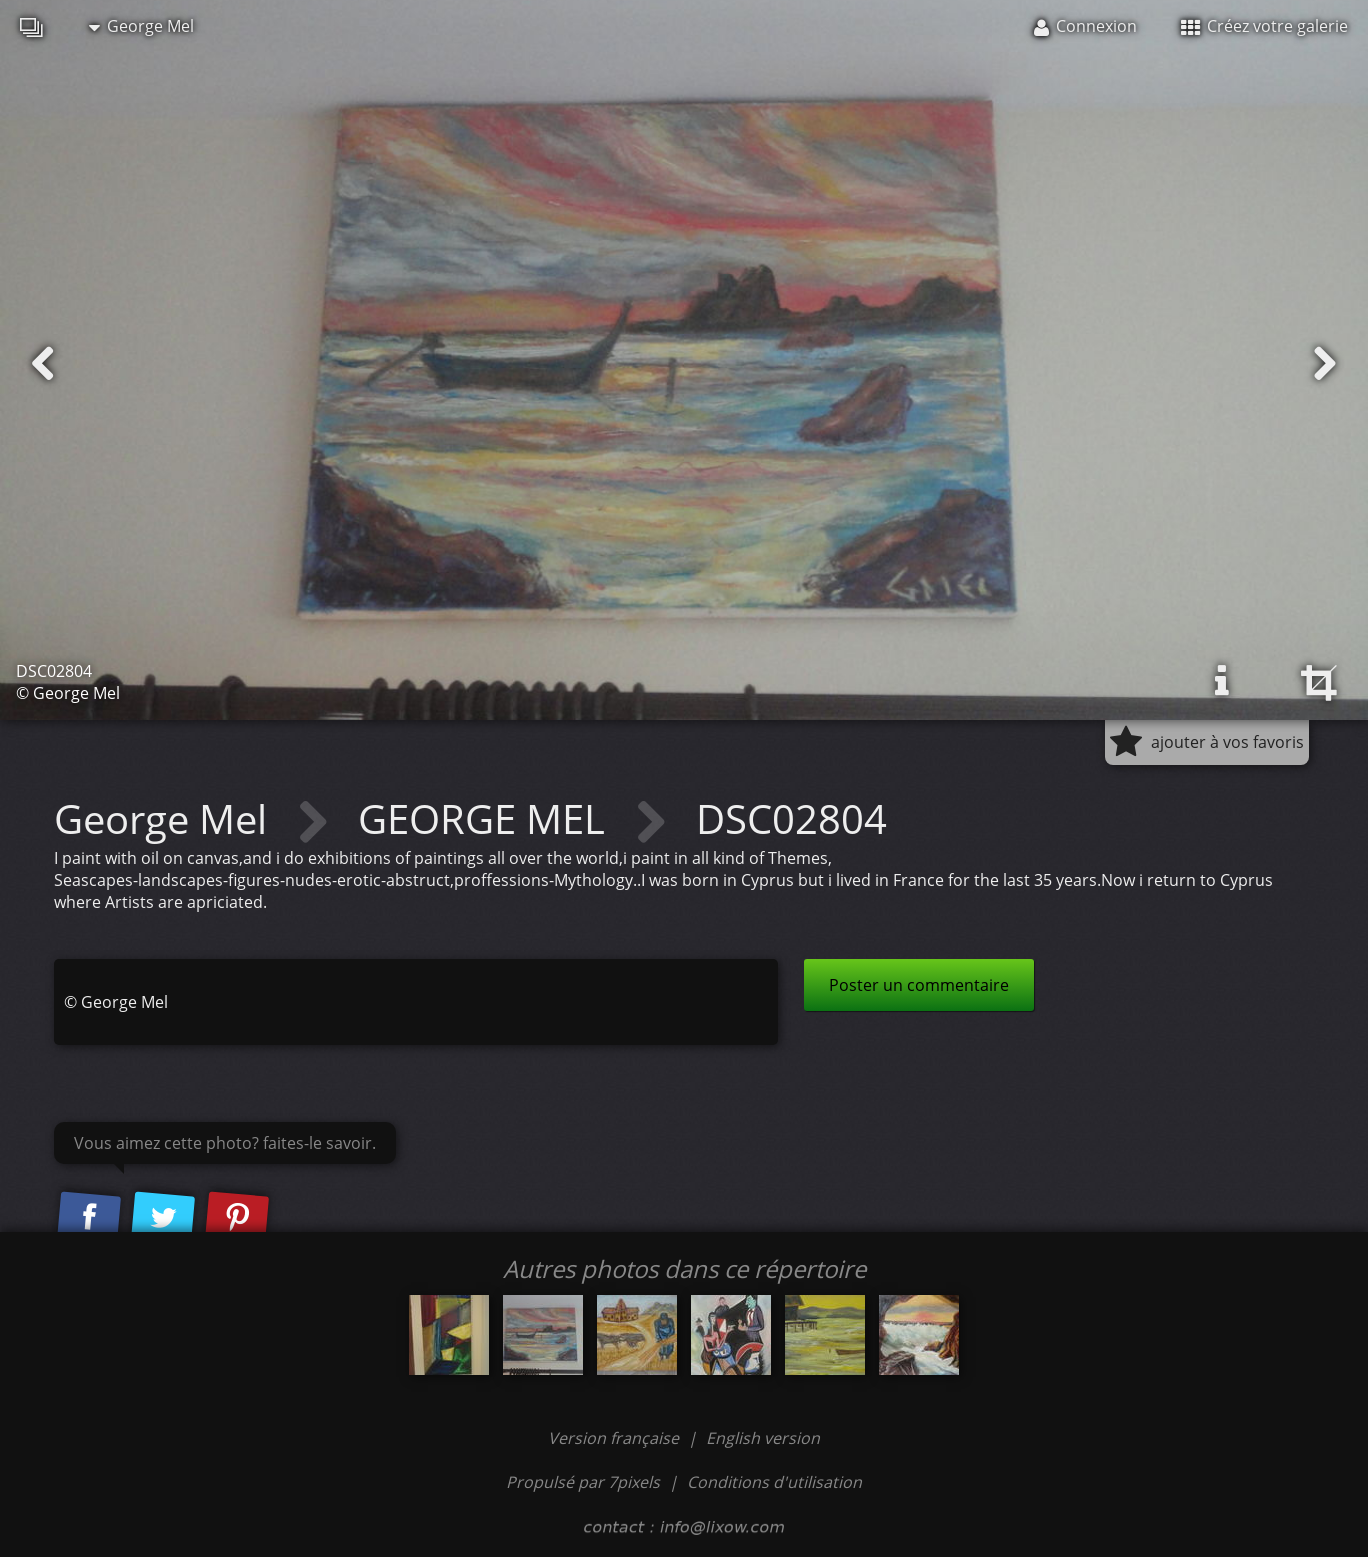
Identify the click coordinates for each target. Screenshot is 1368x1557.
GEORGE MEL (486, 818)
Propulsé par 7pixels (583, 1482)
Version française (615, 1438)
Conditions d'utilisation (774, 1482)
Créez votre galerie (1264, 26)
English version (763, 1438)
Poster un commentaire (919, 985)
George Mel (141, 26)
